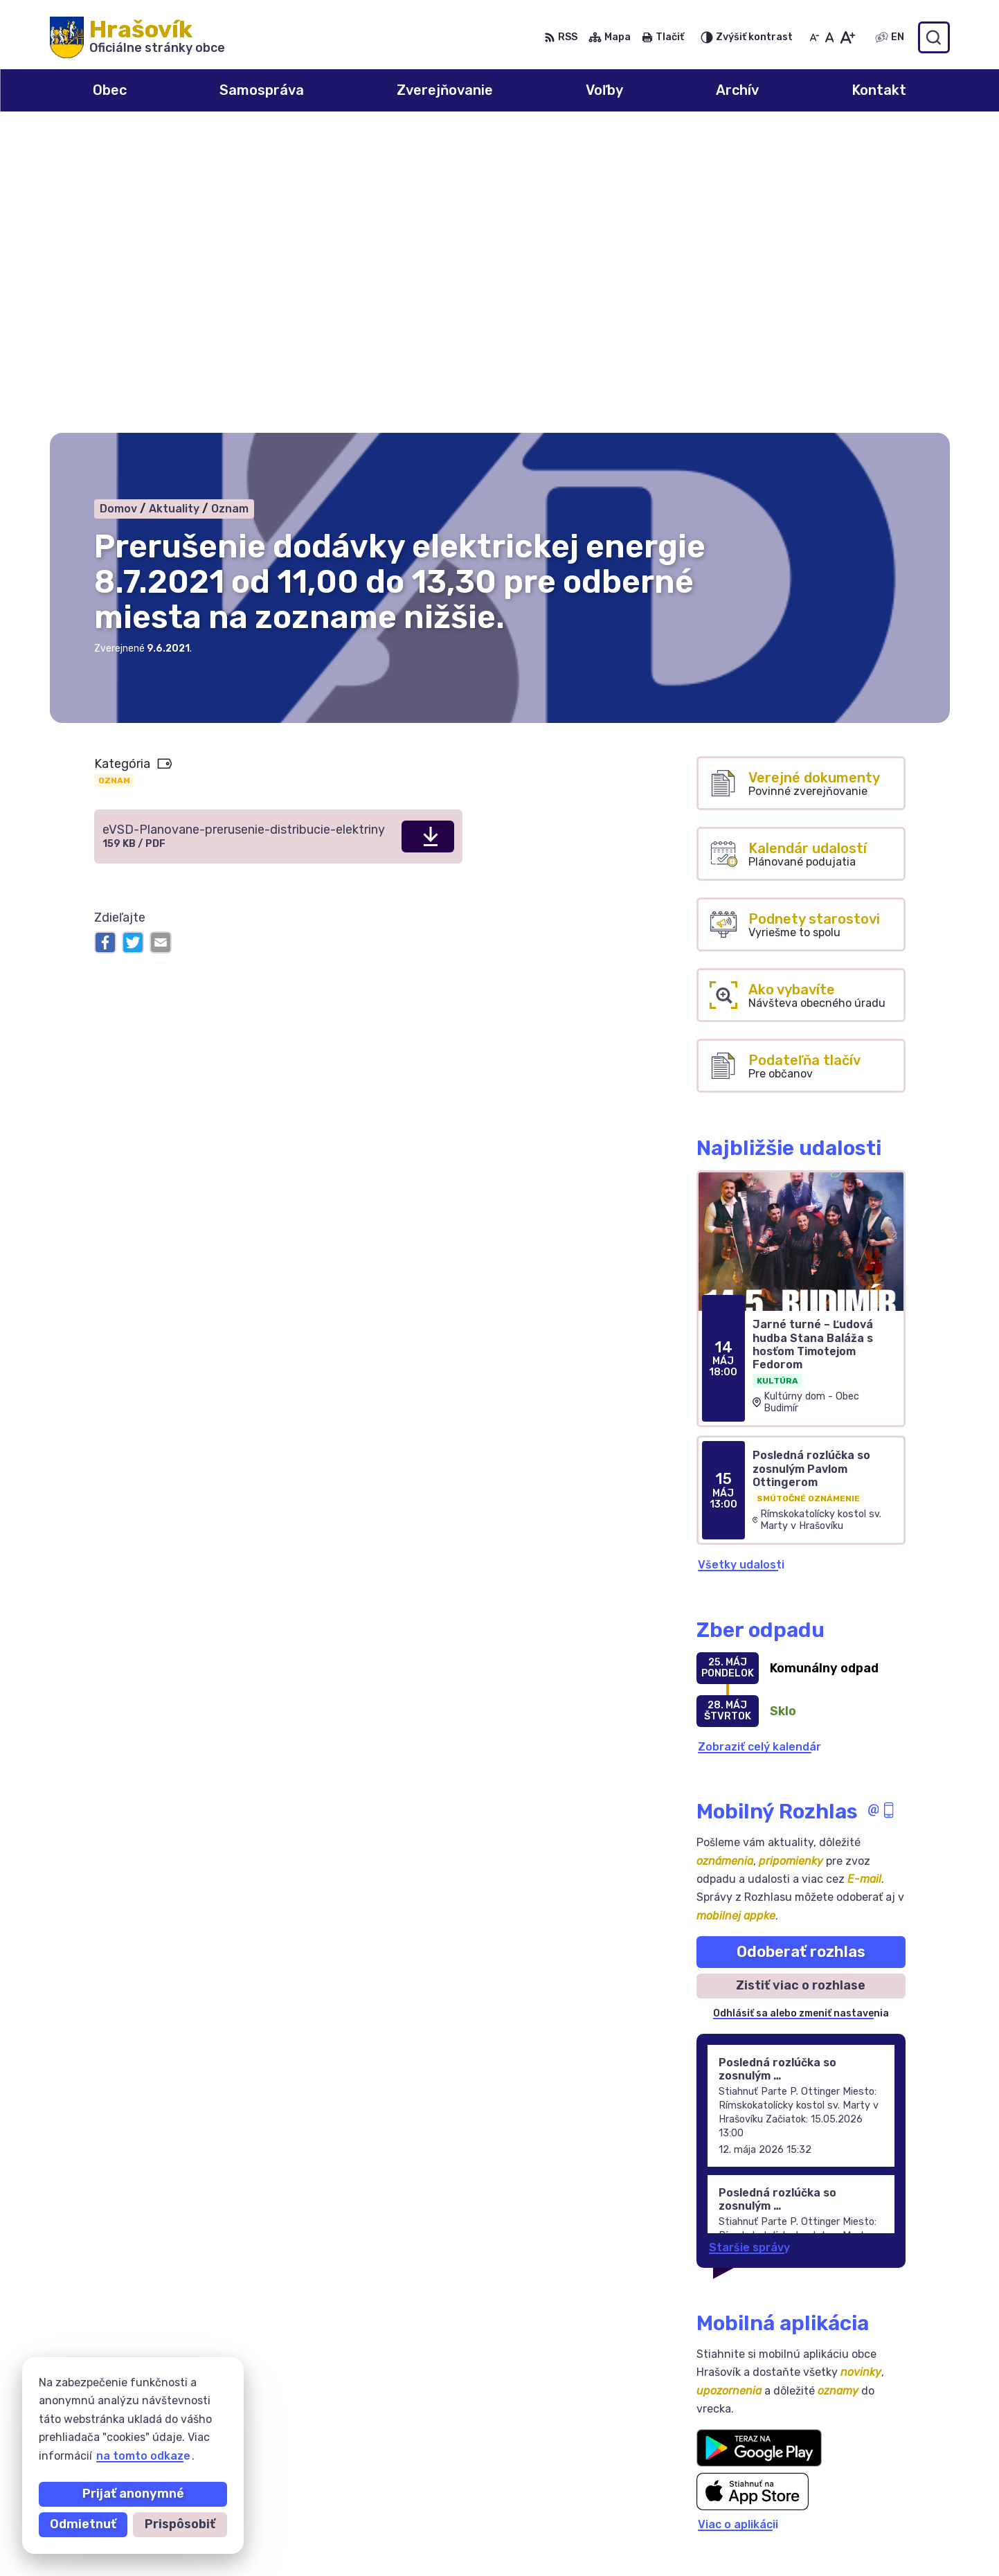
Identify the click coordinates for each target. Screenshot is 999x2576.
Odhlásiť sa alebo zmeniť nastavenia (801, 1713)
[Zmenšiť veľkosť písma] (814, 37)
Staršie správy (749, 1946)
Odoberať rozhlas (801, 1650)
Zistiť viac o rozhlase (800, 1684)
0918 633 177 (839, 2514)
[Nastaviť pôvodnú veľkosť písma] (829, 37)
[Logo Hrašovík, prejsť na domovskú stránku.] (137, 37)
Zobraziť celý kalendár (759, 1445)
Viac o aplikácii (738, 2223)
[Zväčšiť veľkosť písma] (847, 37)
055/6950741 (839, 2499)
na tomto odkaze (143, 2455)
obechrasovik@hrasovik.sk (875, 2545)
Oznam (114, 479)
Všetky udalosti (741, 1264)
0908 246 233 (842, 2483)
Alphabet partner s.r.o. (254, 2392)
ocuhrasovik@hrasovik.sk (872, 2530)
